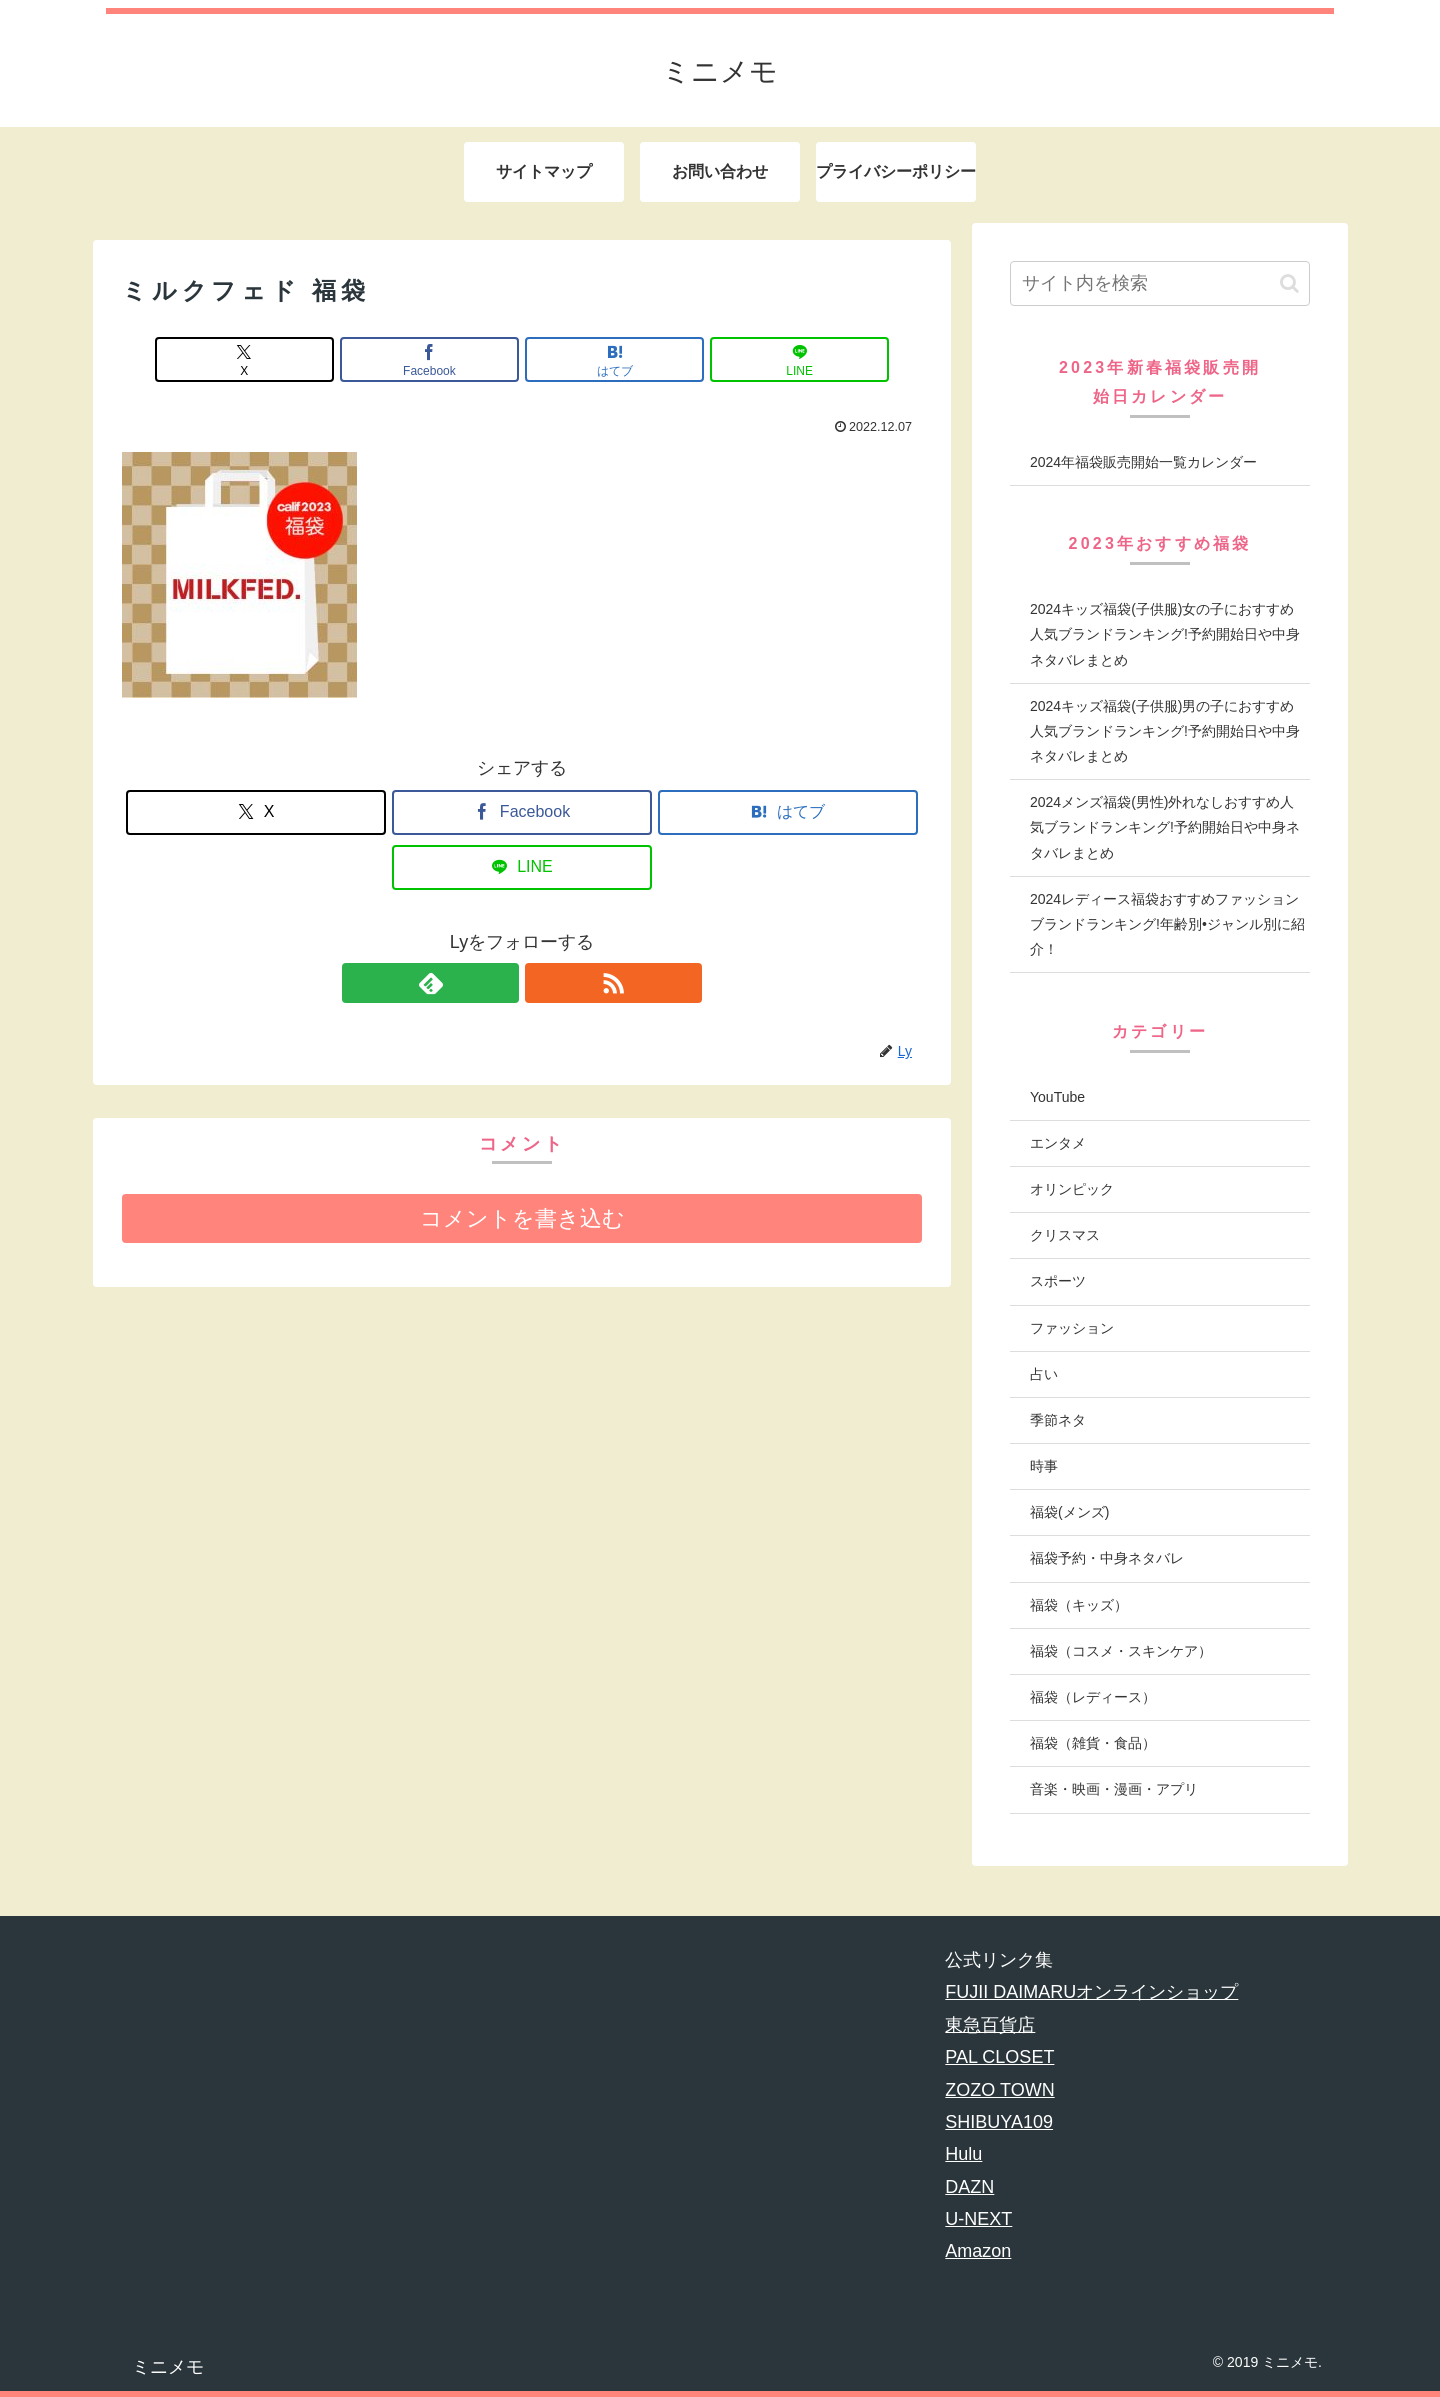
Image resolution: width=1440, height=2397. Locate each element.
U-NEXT (978, 2219)
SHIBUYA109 (999, 2122)
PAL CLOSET (999, 2057)
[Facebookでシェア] (455, 359)
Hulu (963, 2154)
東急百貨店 (990, 2025)
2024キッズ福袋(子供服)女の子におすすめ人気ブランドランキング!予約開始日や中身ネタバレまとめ (1165, 634)
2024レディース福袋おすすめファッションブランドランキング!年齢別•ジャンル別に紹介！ (1167, 924)
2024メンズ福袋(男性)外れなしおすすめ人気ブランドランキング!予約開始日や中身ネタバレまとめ (1165, 827)
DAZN (969, 2187)
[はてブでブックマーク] (589, 359)
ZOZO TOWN (999, 2090)
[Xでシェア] (320, 359)
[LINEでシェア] (724, 359)
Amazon (978, 2251)
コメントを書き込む (522, 1218)
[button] (1289, 283)
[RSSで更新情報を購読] (545, 983)
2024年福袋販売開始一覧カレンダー (1143, 462)
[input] (1160, 283)
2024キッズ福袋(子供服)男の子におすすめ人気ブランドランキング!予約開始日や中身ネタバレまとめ (1165, 731)
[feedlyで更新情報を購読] (499, 983)
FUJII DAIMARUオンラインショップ (1091, 1992)
